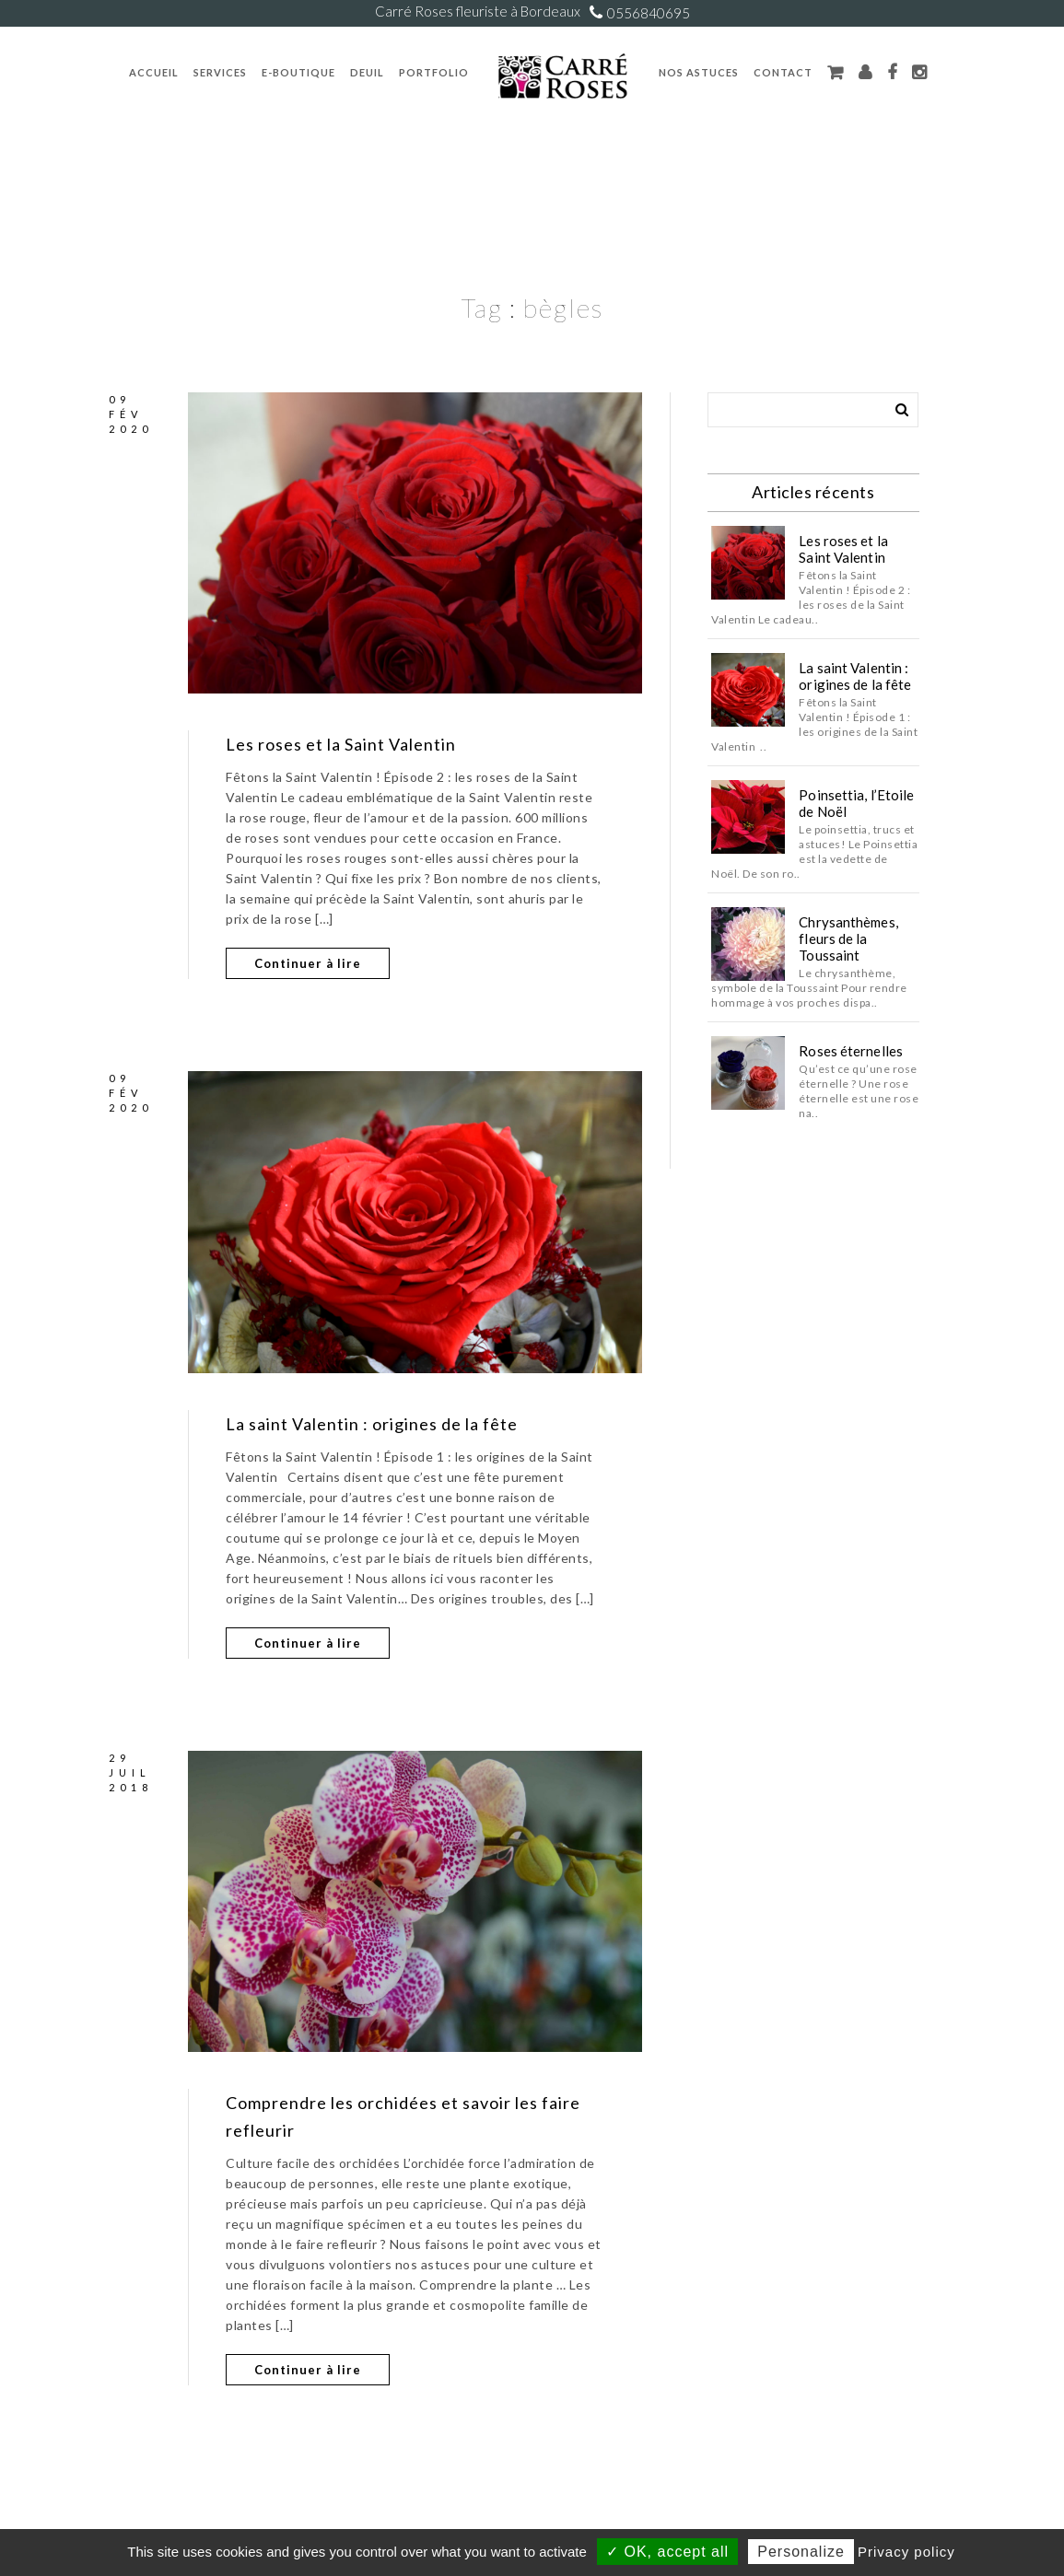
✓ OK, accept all (667, 2551)
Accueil (154, 72)
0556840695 (648, 13)
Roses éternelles (851, 1051)
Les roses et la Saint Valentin (341, 744)
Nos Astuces (699, 72)
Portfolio (434, 72)
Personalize (801, 2551)
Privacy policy (906, 2551)
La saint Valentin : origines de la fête (372, 1424)
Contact (783, 72)
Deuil (367, 72)
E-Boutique (298, 72)
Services (220, 72)
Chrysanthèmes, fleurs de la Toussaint (848, 938)
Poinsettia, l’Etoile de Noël (856, 803)
